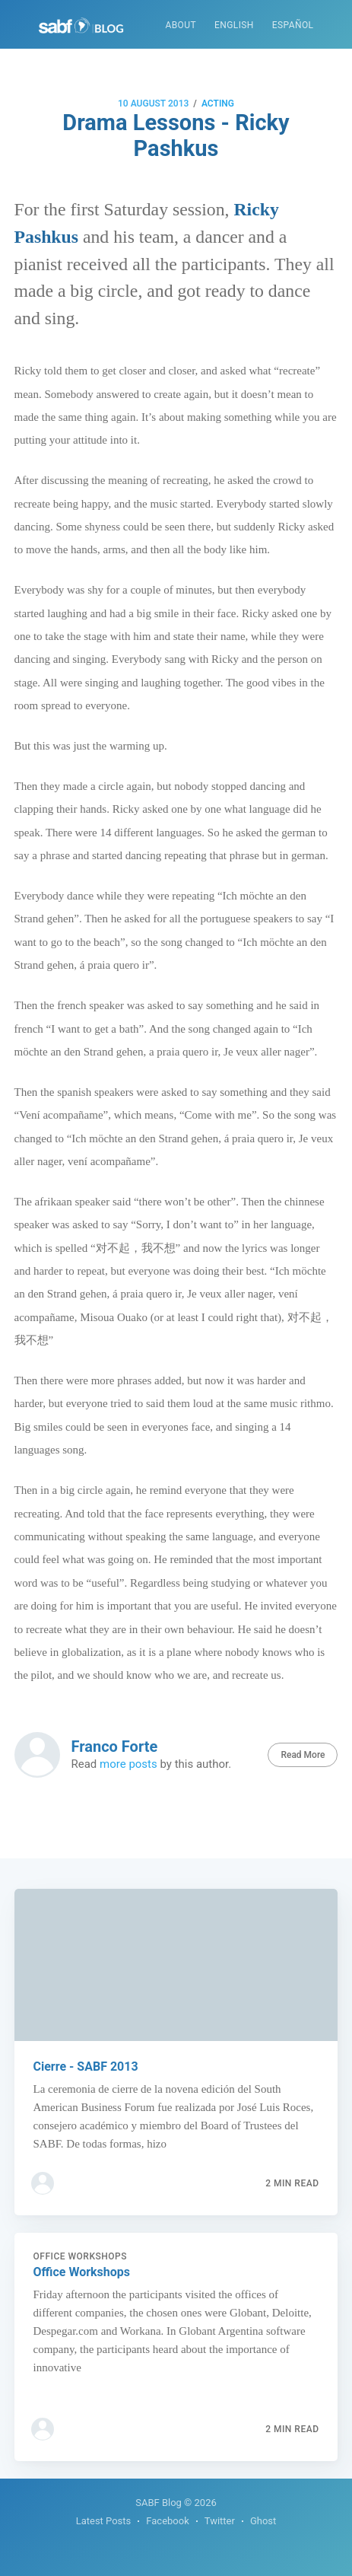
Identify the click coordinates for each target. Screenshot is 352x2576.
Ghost (263, 2521)
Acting (217, 103)
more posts (128, 1764)
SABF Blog (158, 2502)
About (181, 25)
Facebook (167, 2521)
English (234, 25)
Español (293, 25)
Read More (303, 1755)
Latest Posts (104, 2521)
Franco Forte (114, 1746)
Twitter (220, 2521)
